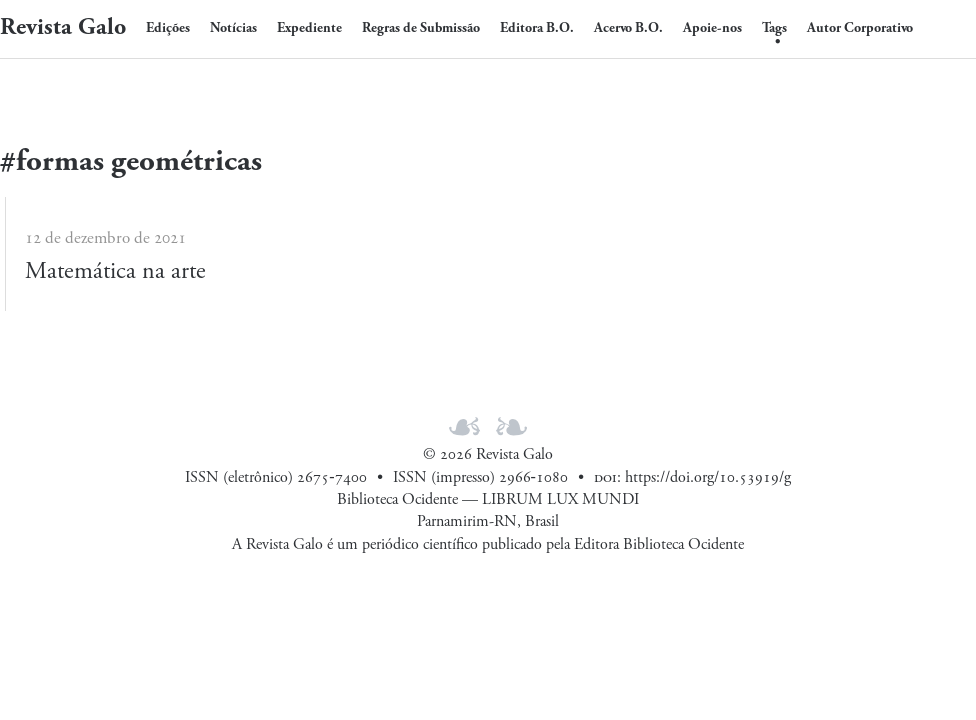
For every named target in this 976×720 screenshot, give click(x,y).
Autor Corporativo (860, 28)
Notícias (233, 28)
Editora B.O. (537, 28)
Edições (168, 28)
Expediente (309, 28)
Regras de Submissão (421, 28)
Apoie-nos (712, 28)
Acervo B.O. (628, 28)
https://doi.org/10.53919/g (708, 477)
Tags (774, 28)
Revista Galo (63, 27)
